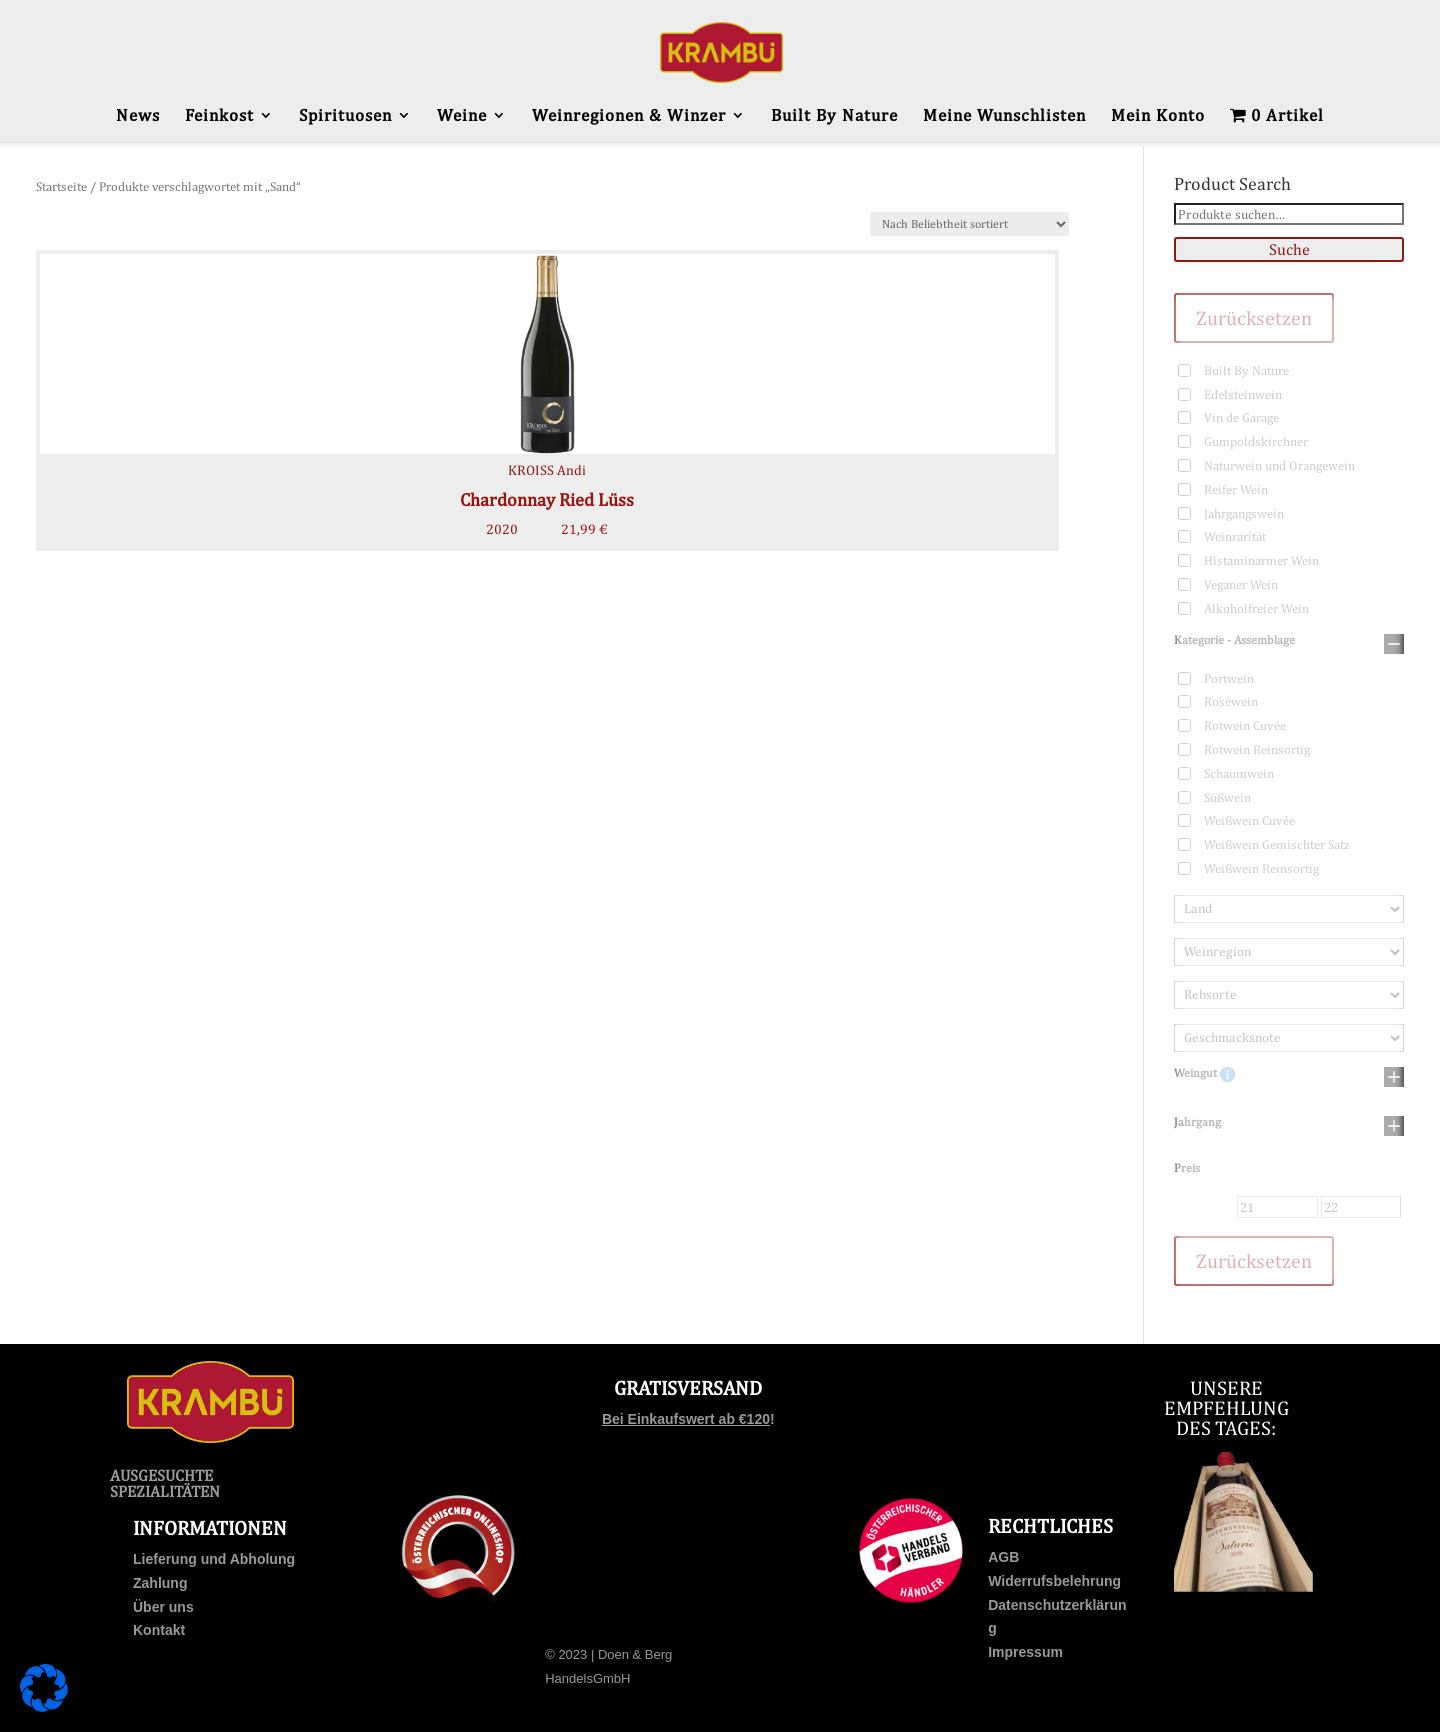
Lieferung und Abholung (214, 1559)
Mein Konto (1158, 116)
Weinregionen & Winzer (629, 116)
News (138, 116)
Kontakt (159, 1630)
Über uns (163, 1607)
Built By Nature (834, 116)
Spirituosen (345, 116)
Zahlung (160, 1583)
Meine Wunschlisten (1004, 116)
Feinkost (219, 116)
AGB (1003, 1557)
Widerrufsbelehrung (1054, 1581)
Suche (1289, 249)
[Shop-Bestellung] (969, 224)
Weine (462, 116)
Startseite (61, 186)
